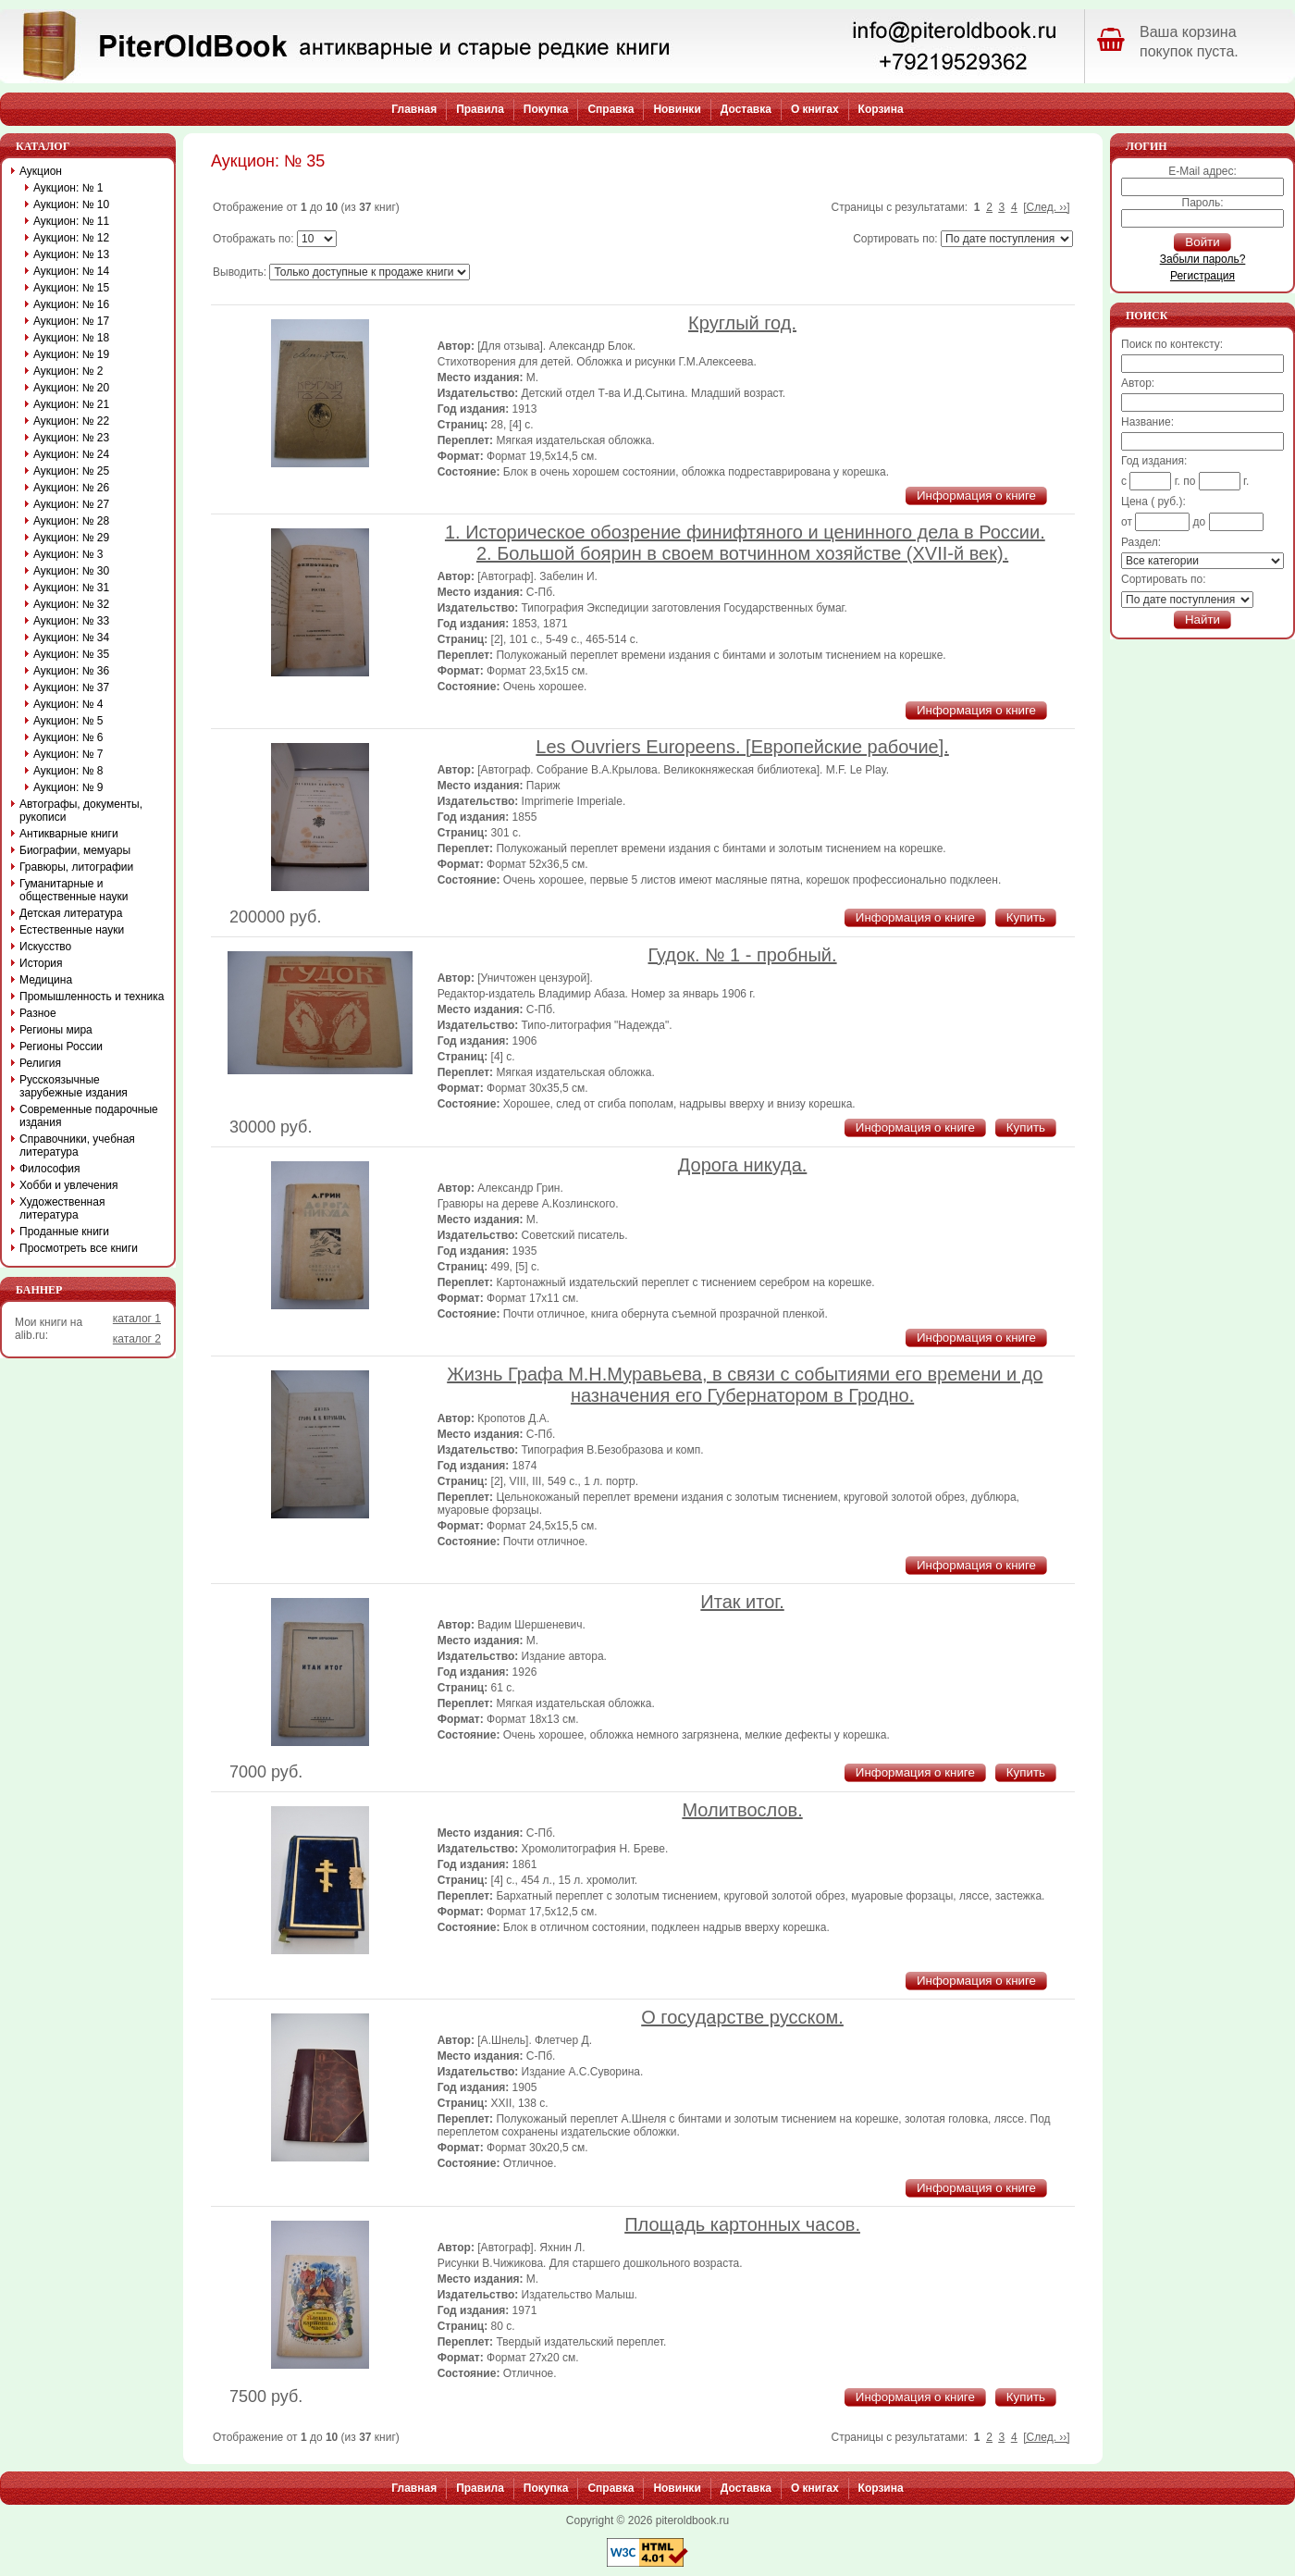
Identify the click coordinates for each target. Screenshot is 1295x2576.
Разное (37, 1013)
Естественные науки (71, 929)
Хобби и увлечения (68, 1185)
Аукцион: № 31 (71, 587)
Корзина (881, 109)
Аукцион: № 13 (71, 254)
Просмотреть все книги (78, 1248)
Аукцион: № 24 (71, 454)
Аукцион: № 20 (71, 387)
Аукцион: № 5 (68, 720)
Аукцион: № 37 (71, 687)
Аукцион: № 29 (71, 537)
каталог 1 (137, 1318)
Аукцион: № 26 (71, 487)
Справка (610, 109)
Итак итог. (741, 1601)
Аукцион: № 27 (71, 504)
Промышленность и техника (92, 996)
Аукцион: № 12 (71, 237)
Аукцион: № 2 (68, 371)
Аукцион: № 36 (71, 670)
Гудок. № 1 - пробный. (742, 955)
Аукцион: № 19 (71, 354)
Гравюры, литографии (76, 867)
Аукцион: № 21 (71, 404)
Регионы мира (55, 1029)
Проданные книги (64, 1231)
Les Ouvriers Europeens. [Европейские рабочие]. (742, 747)
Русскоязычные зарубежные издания (73, 1086)
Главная (414, 109)
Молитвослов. (742, 1810)
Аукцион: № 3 (68, 554)
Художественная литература (62, 1208)
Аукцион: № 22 (71, 421)
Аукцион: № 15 (71, 287)
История (41, 963)
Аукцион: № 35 (71, 654)
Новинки (676, 109)
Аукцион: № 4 (68, 704)
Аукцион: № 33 (71, 620)
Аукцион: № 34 (71, 637)
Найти (1202, 619)
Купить (1025, 917)
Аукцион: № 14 (71, 271)
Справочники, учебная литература (77, 1145)
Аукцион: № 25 (71, 470)
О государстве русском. (742, 2017)
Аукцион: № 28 (71, 520)
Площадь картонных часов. (742, 2224)
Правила (480, 109)
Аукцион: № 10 (71, 204)
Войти (1202, 242)
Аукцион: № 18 (71, 337)
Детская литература (70, 913)
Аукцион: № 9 (68, 787)
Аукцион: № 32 (71, 604)
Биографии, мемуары (74, 850)
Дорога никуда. (743, 1165)
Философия (49, 1168)
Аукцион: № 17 (71, 321)
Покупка (546, 109)
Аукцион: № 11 (71, 221)
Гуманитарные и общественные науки (73, 890)
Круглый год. (742, 323)
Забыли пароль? (1203, 259)
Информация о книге (976, 495)
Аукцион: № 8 (68, 770)
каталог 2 (137, 1338)
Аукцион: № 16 (71, 304)
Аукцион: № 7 (68, 754)
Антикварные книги (68, 833)
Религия (40, 1063)
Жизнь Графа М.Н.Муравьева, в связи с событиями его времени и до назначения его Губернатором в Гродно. (744, 1385)
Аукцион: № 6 (68, 737)
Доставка (746, 109)
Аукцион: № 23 (71, 437)
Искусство (45, 946)
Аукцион (40, 171)
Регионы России (61, 1046)
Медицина (45, 979)
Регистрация (1202, 275)
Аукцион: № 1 (68, 187)
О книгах (815, 109)
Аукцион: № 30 (71, 570)
